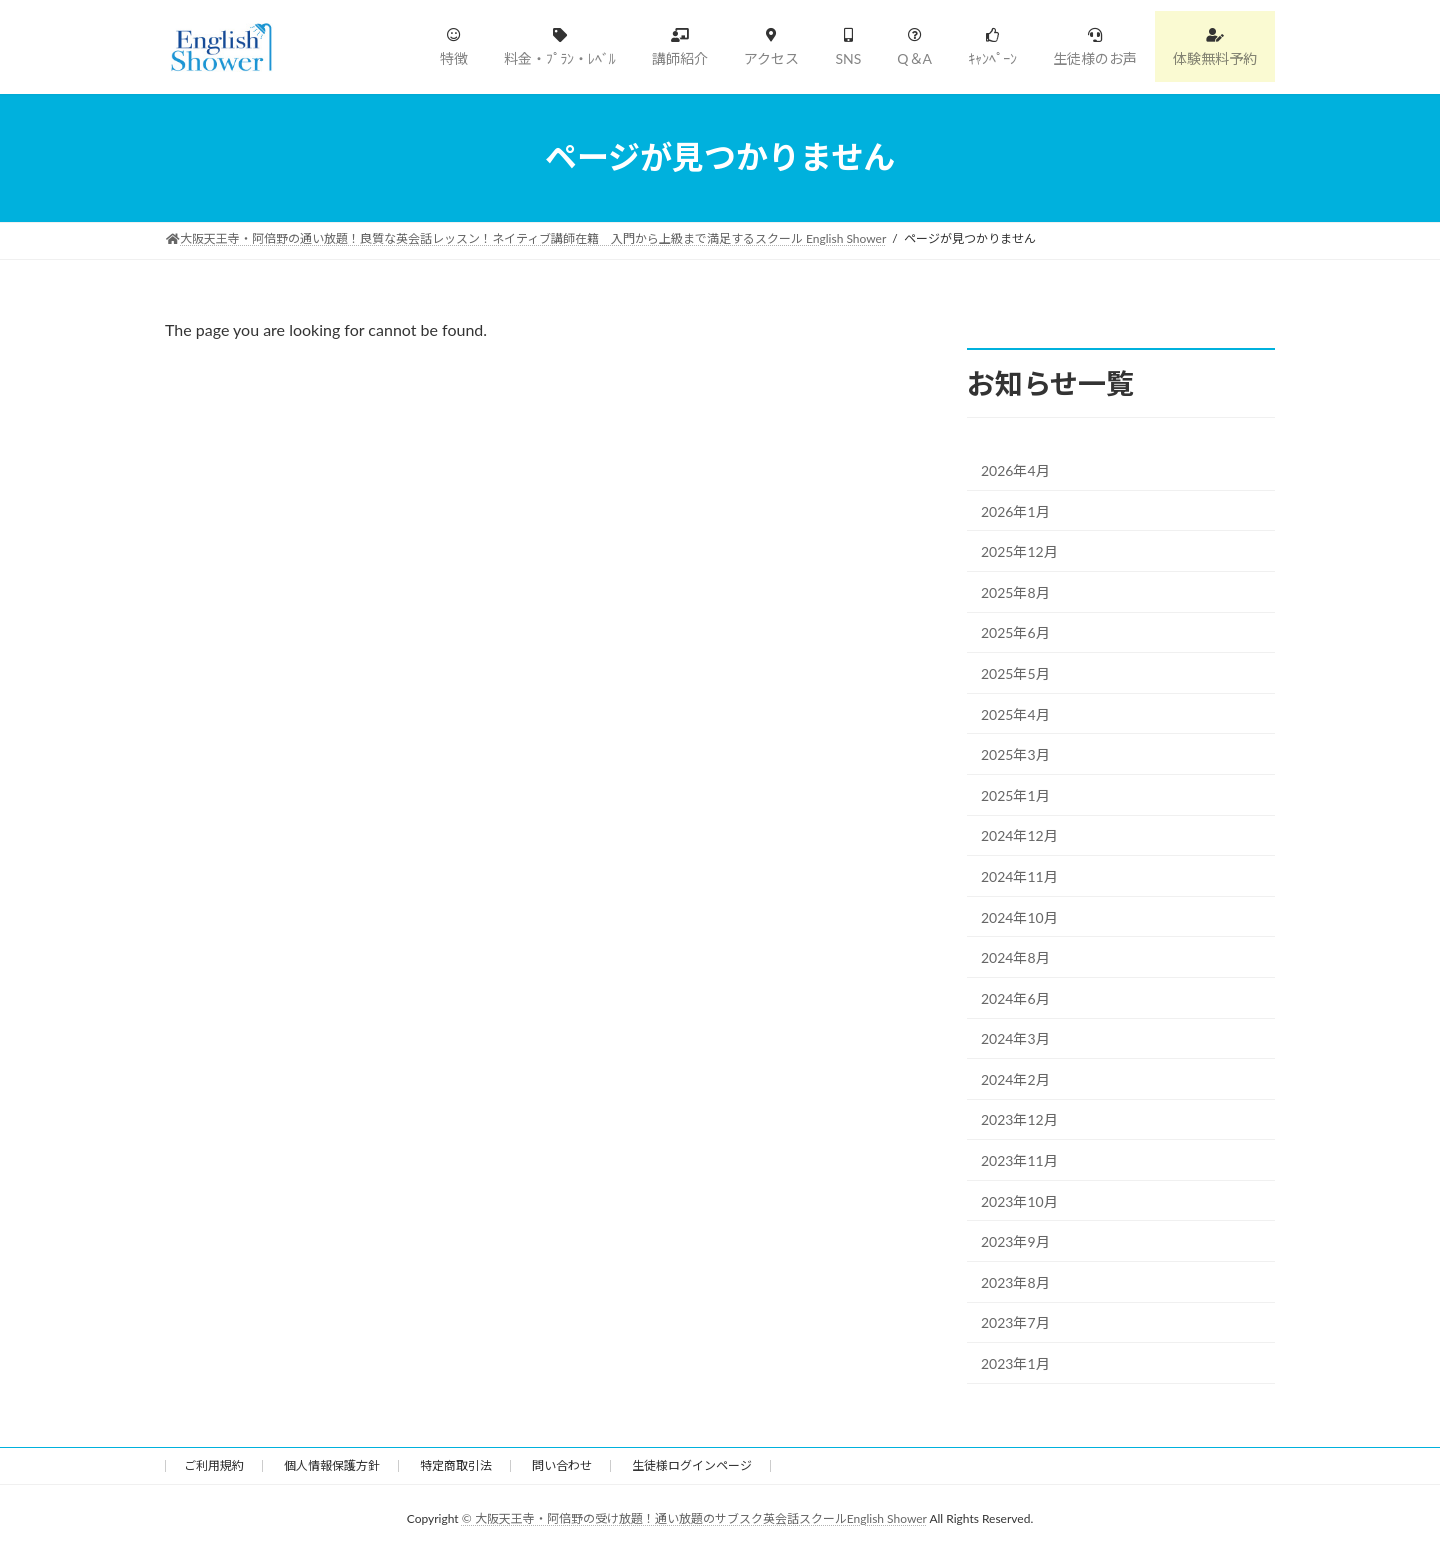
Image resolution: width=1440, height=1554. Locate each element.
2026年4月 (1015, 470)
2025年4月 (1015, 713)
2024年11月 (1019, 876)
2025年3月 (1015, 754)
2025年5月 (1015, 673)
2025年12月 (1019, 551)
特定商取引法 (456, 1465)
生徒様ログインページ (692, 1465)
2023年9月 (1015, 1241)
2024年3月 (1015, 1038)
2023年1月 (1015, 1363)
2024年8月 (1015, 957)
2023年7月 (1015, 1322)
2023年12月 (1019, 1119)
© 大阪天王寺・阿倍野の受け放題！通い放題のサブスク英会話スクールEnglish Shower (694, 1518)
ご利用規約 (214, 1465)
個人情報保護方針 (332, 1465)
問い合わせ (562, 1465)
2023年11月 (1019, 1160)
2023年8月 (1015, 1281)
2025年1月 (1015, 794)
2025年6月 (1015, 632)
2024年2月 (1015, 1078)
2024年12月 (1019, 835)
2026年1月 (1015, 510)
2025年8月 (1015, 591)
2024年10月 (1019, 916)
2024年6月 (1015, 997)
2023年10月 (1019, 1200)
